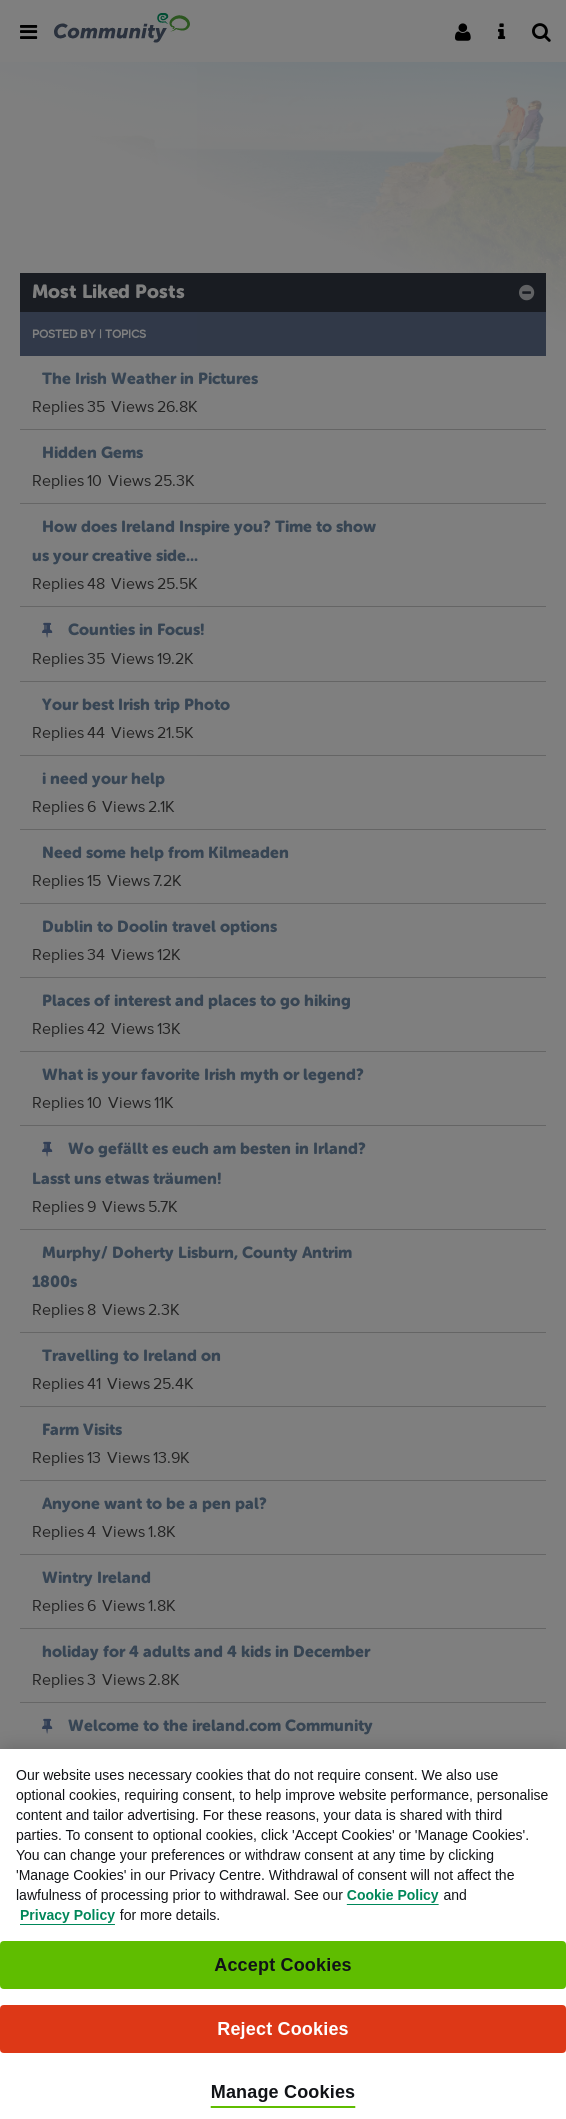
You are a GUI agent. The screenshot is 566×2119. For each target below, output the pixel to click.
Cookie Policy (393, 1914)
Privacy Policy (67, 1934)
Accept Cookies (283, 1984)
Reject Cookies (283, 2048)
